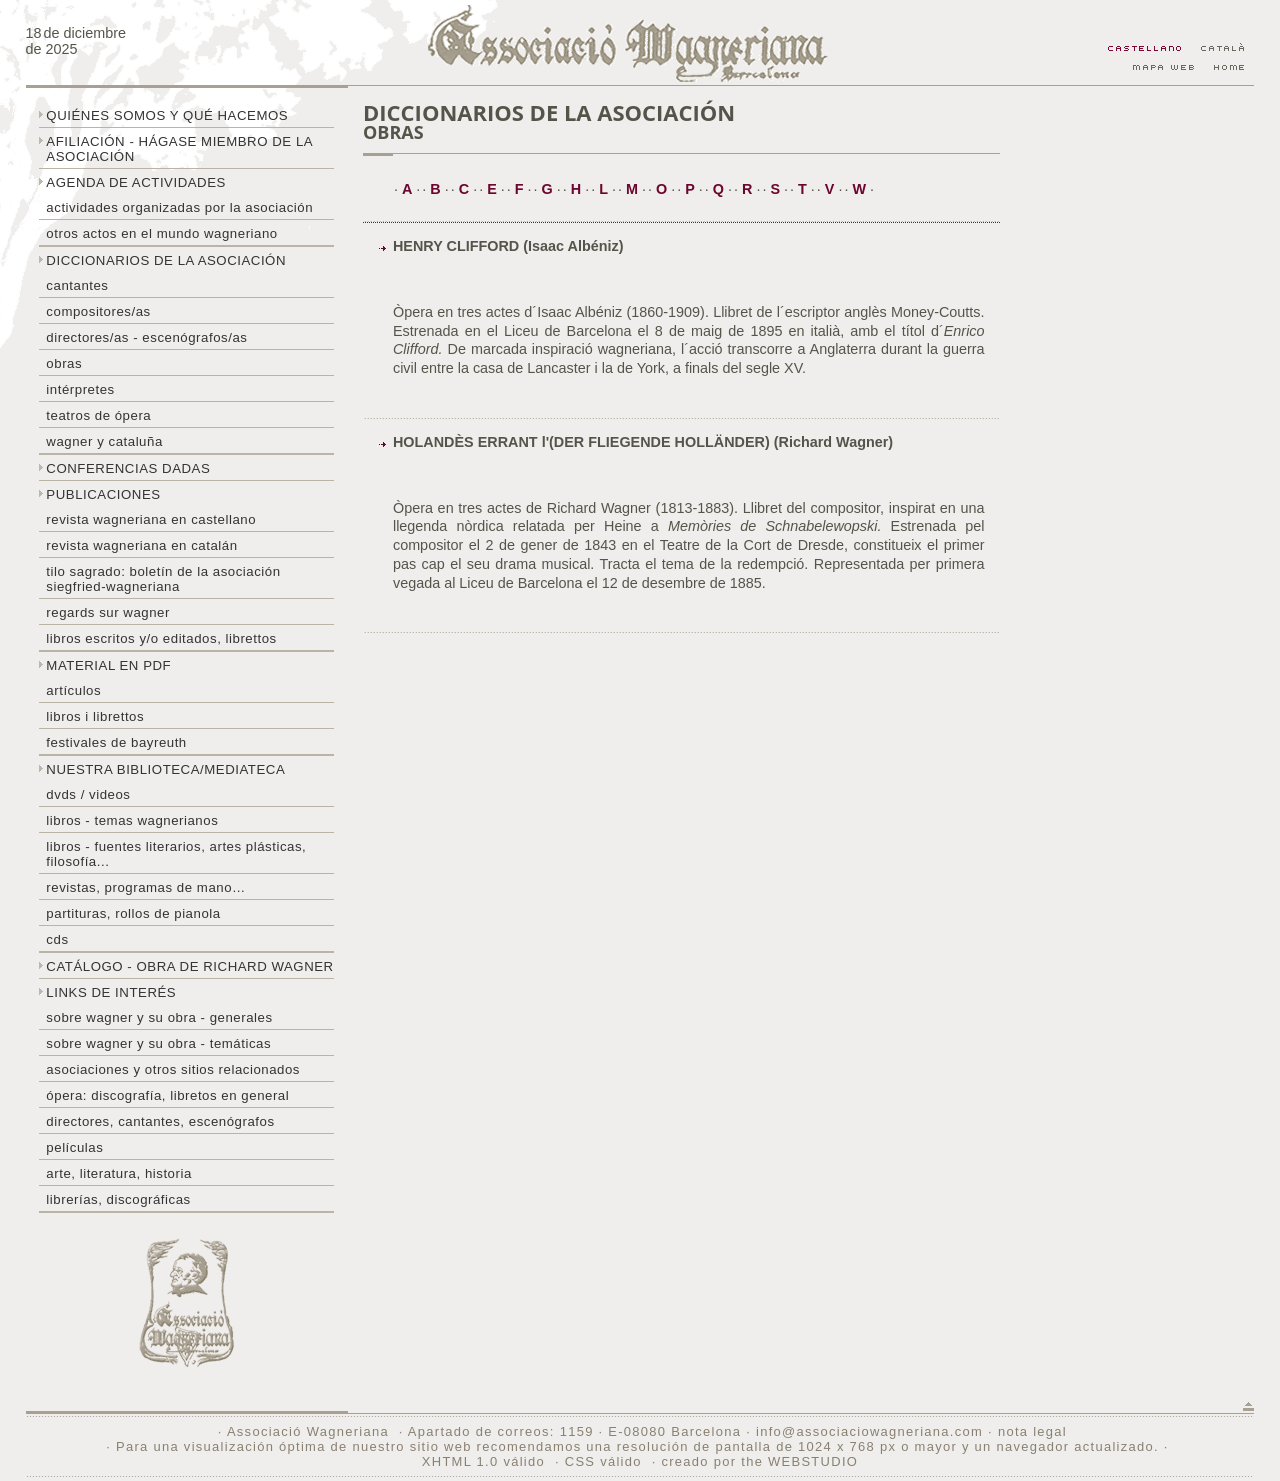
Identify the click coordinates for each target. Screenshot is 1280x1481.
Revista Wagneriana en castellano (151, 519)
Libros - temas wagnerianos (132, 820)
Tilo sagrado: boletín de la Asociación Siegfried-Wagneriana (163, 579)
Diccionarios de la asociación (166, 260)
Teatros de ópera (98, 415)
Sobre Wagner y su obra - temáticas (158, 1043)
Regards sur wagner (108, 612)
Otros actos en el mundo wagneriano (161, 233)
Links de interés (111, 992)
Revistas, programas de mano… (145, 887)
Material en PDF (108, 665)
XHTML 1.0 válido (483, 1461)
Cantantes (77, 285)
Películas (74, 1147)
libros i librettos (95, 716)
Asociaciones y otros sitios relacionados (173, 1069)
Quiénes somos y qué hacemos (167, 115)
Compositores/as (98, 311)
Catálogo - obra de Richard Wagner (189, 966)
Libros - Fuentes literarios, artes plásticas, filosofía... (176, 854)
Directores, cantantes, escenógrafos (160, 1121)
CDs (57, 939)
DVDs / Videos (88, 794)
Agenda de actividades (136, 182)
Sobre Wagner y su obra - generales (159, 1017)
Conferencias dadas (128, 468)
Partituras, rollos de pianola (133, 913)
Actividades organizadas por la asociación (179, 207)
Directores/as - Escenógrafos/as (146, 337)
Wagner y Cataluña (104, 441)
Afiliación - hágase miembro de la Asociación (179, 149)
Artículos (73, 690)
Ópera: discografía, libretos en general (167, 1095)
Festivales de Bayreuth (116, 742)
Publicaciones (103, 494)
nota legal (1032, 1431)
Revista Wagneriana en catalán (141, 545)
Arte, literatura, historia (118, 1173)
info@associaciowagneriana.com (869, 1431)
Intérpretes (80, 389)
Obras (64, 363)
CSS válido (603, 1461)
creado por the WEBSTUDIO (759, 1461)
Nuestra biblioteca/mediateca (165, 769)
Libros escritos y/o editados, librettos (161, 638)
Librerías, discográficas (118, 1199)
